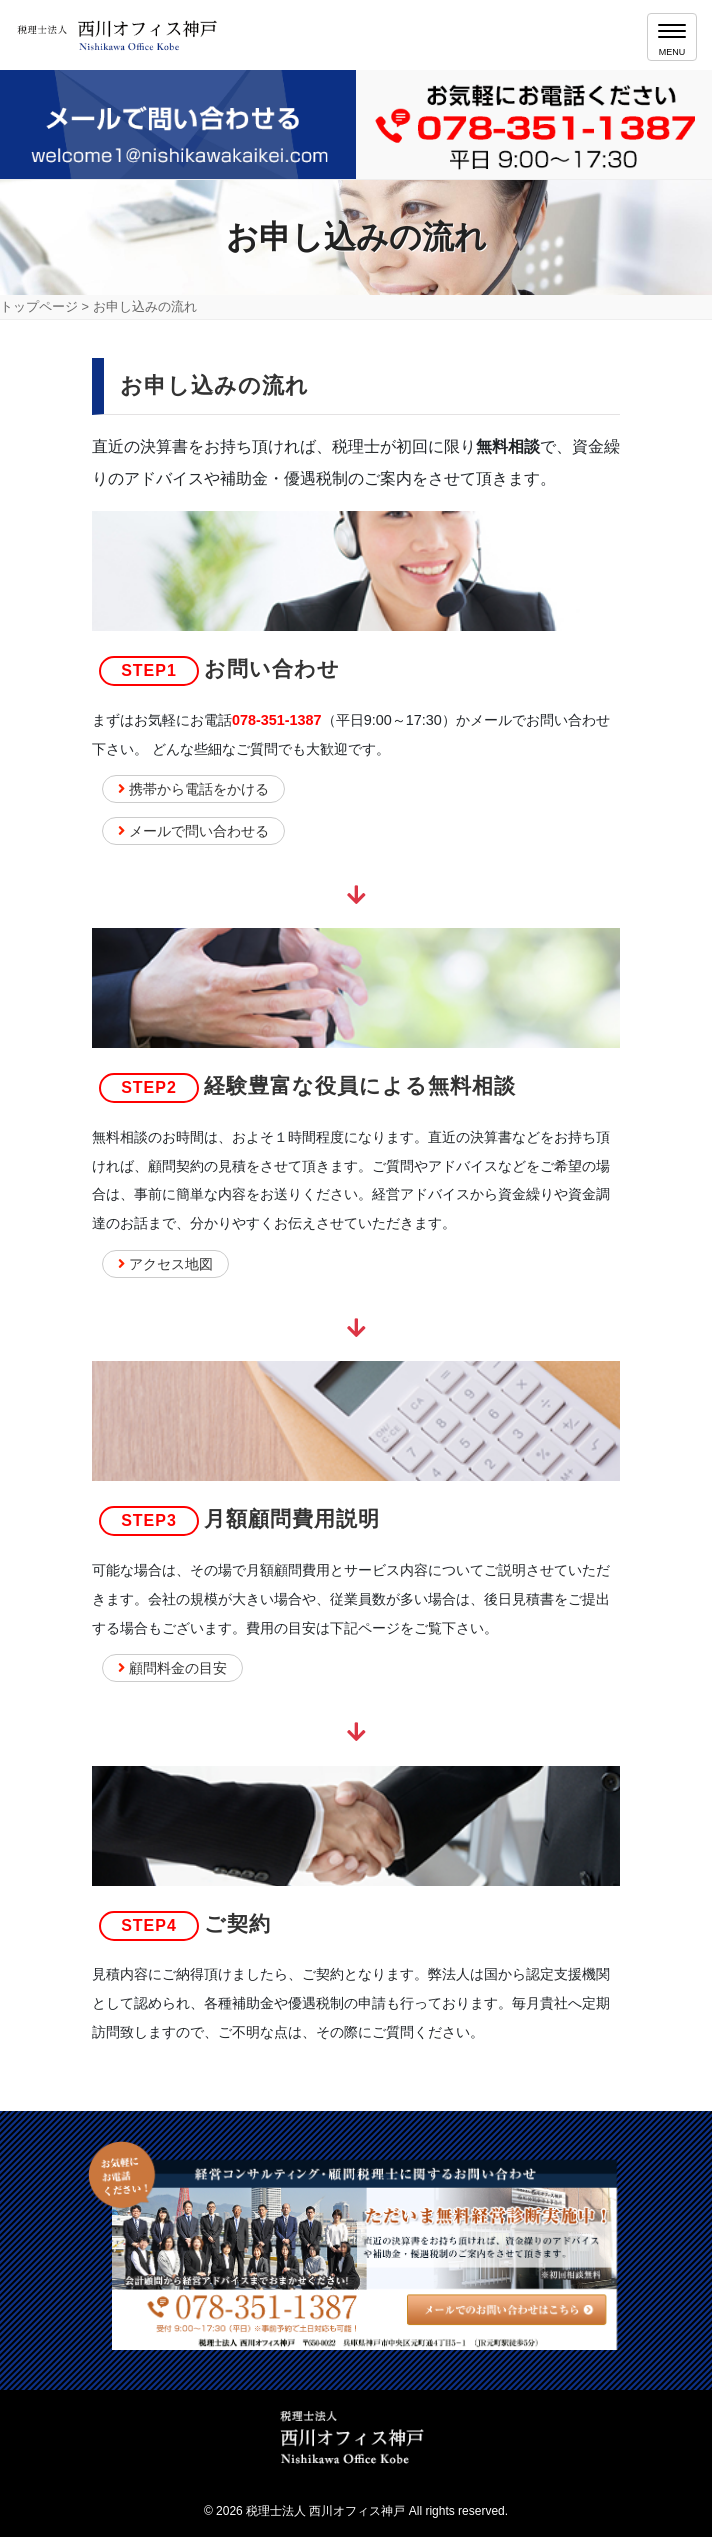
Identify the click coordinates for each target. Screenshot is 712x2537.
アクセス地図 (165, 1264)
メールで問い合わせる (193, 831)
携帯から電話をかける (193, 789)
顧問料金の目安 (172, 1668)
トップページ (39, 306)
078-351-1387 (277, 720)
